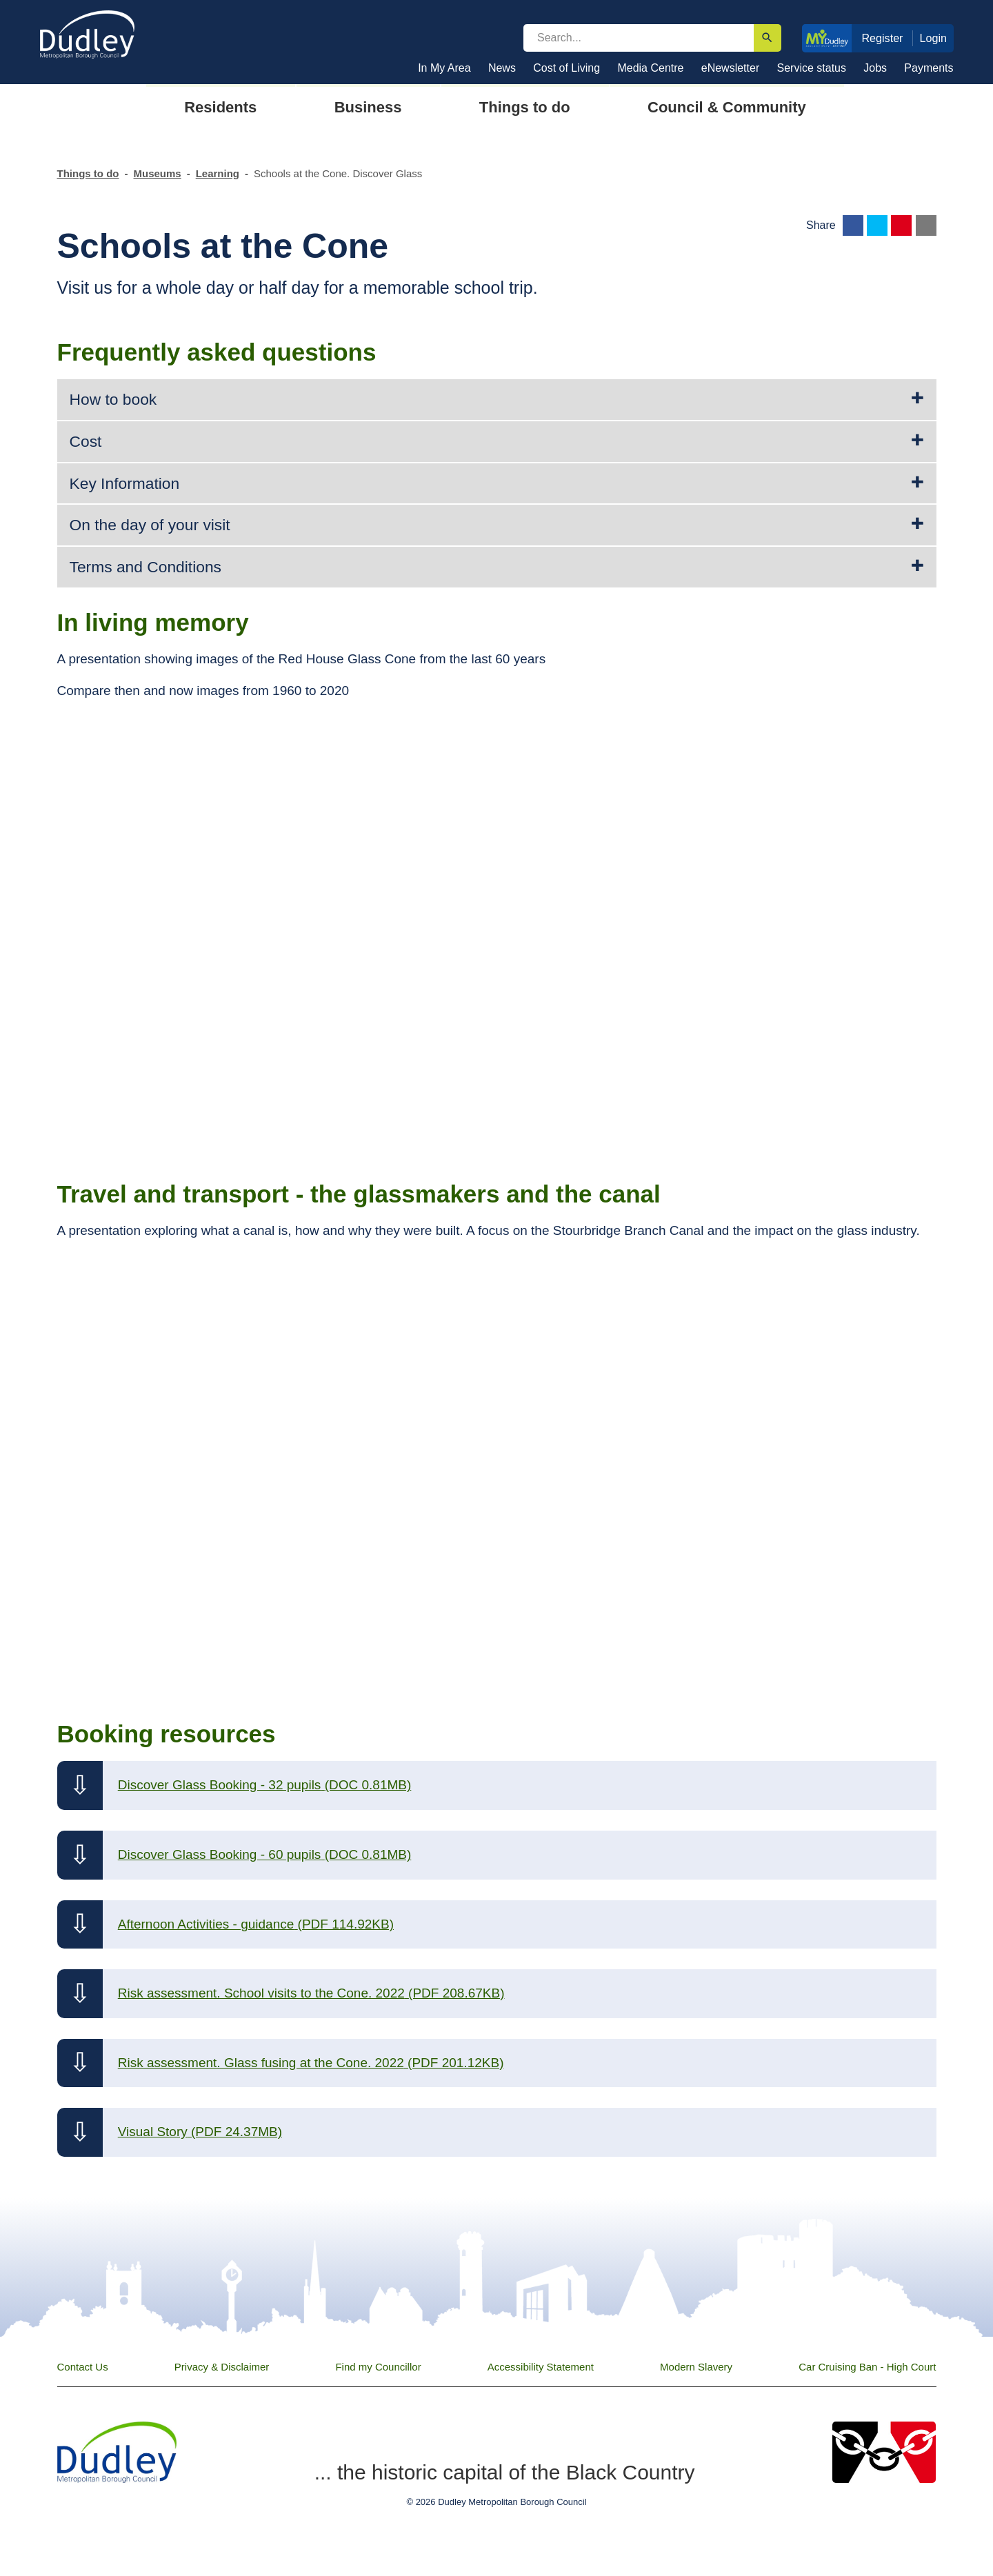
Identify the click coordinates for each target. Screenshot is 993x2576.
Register (882, 38)
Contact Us (82, 2367)
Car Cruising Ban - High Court (867, 2367)
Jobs (875, 68)
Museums (157, 173)
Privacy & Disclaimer (222, 2367)
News (502, 68)
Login (933, 38)
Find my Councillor (378, 2367)
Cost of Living (566, 68)
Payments (928, 68)
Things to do (88, 173)
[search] (638, 38)
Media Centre (650, 68)
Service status (811, 68)
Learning (217, 173)
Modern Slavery (696, 2367)
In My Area (444, 68)
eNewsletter (730, 68)
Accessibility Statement (541, 2367)
